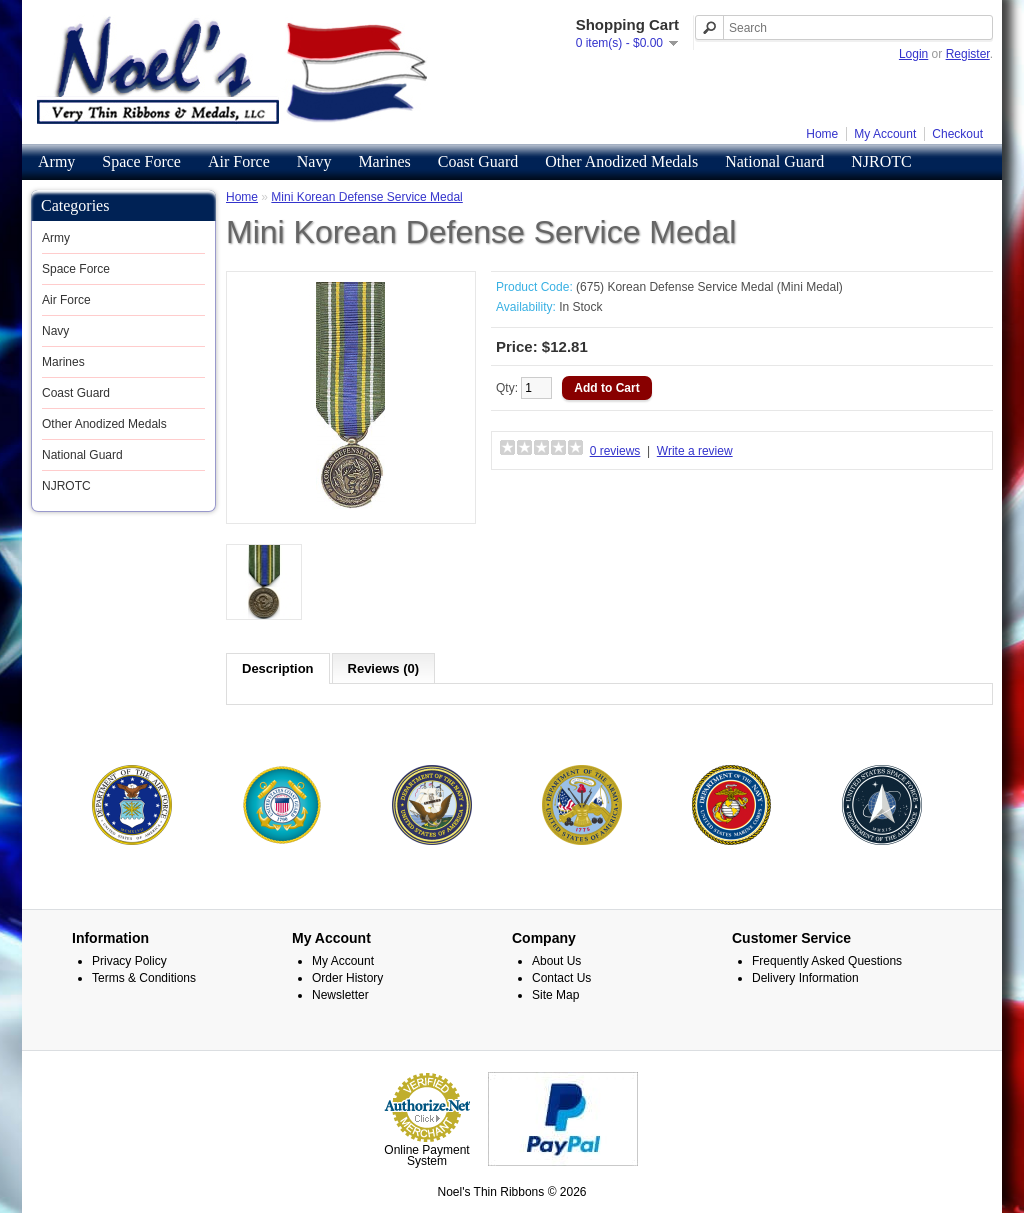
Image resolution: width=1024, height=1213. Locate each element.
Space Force (141, 161)
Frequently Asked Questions (827, 960)
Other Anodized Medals (621, 161)
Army (56, 161)
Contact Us (561, 977)
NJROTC (881, 161)
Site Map (555, 994)
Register (968, 54)
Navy (314, 161)
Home (822, 134)
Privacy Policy (129, 960)
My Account (885, 134)
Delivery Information (805, 977)
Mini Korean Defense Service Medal (366, 197)
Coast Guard (478, 161)
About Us (556, 960)
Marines (384, 161)
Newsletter (340, 994)
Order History (347, 977)
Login (913, 54)
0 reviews (615, 451)
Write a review (695, 451)
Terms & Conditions (144, 977)
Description (278, 668)
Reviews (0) (384, 668)
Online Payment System (426, 1154)
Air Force (239, 161)
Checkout (957, 134)
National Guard (774, 161)
